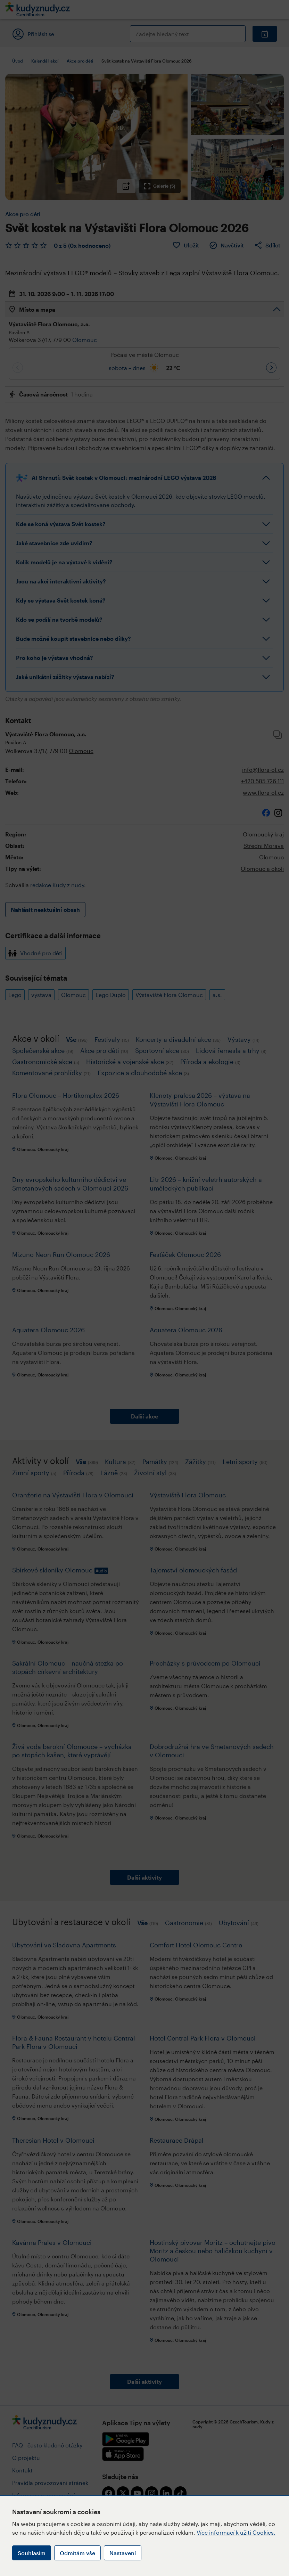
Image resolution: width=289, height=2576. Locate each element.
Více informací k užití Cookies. (236, 2532)
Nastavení (122, 2553)
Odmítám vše (77, 2553)
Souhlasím (32, 2553)
